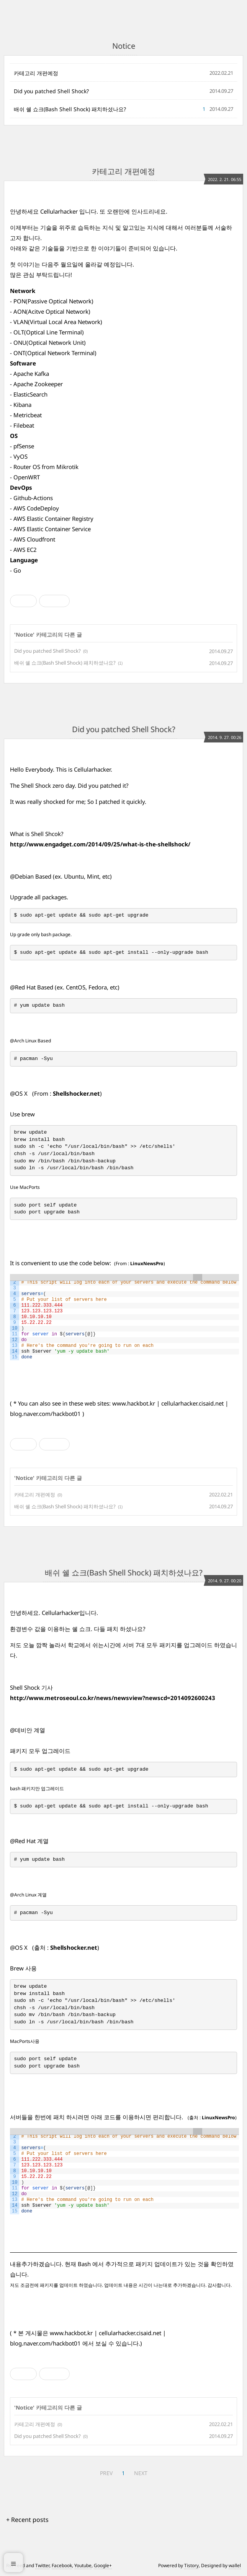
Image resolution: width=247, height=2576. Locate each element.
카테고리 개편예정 (36, 73)
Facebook (62, 2565)
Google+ (103, 2565)
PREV (106, 2473)
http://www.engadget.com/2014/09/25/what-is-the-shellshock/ (100, 844)
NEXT (140, 2473)
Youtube (83, 2565)
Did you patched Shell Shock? (51, 91)
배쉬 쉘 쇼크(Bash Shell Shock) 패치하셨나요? (70, 109)
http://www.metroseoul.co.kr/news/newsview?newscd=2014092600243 (112, 1698)
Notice (24, 634)
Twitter (42, 2565)
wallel (235, 2565)
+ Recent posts (27, 2519)
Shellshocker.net (76, 1093)
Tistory (191, 2565)
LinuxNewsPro (147, 1263)
